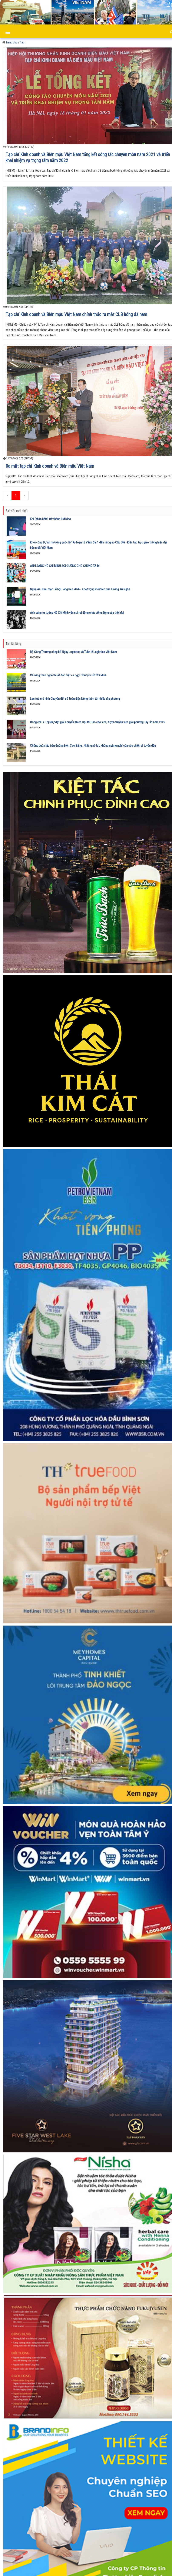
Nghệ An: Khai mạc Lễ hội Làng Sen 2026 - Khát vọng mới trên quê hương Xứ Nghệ (80, 589)
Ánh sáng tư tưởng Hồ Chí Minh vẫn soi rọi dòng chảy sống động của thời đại (77, 613)
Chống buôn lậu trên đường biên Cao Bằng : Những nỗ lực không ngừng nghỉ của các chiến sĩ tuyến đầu (93, 746)
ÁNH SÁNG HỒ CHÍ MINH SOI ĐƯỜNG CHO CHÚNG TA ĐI (64, 566)
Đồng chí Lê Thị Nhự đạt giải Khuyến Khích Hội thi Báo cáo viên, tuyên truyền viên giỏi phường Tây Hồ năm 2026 (97, 722)
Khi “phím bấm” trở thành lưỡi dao (50, 519)
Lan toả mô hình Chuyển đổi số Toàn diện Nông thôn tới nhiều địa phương (75, 699)
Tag (22, 42)
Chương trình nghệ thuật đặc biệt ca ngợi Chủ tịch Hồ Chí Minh (68, 675)
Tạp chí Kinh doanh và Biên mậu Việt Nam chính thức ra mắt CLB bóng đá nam (77, 314)
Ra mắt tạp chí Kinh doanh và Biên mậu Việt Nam (50, 466)
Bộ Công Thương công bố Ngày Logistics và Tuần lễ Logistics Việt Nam (73, 652)
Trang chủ (9, 42)
